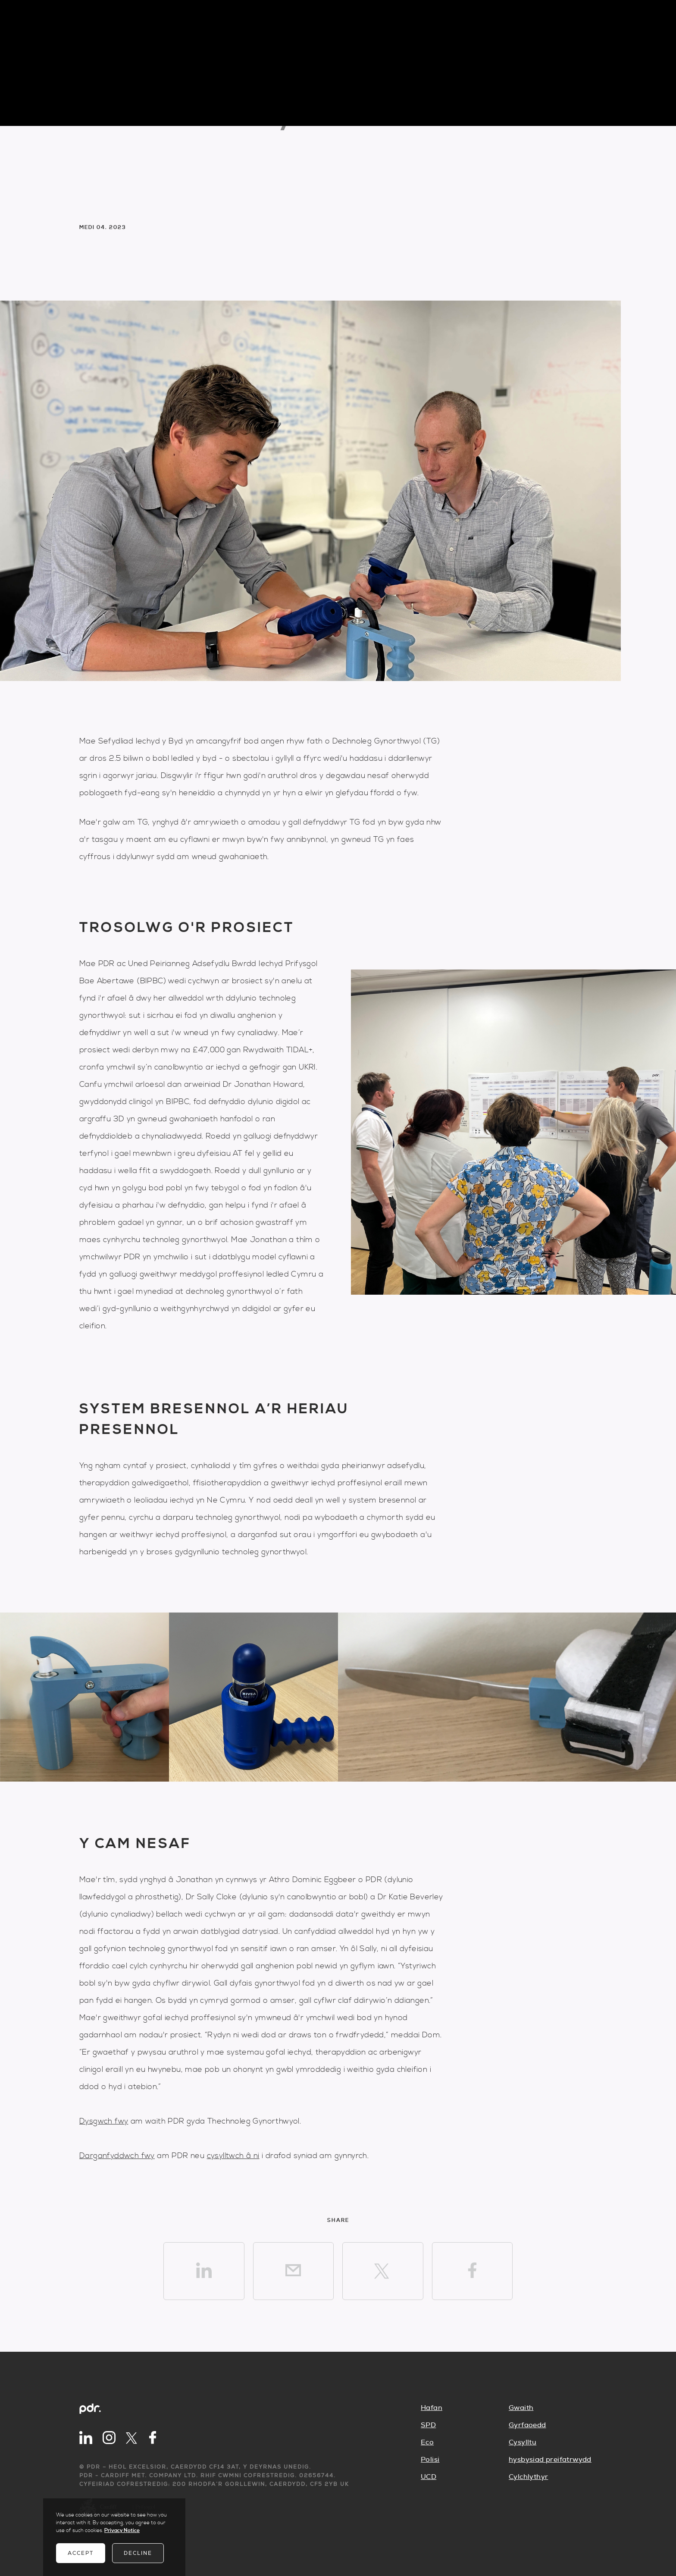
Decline (138, 2553)
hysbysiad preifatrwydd (550, 2459)
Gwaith (521, 2407)
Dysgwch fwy (103, 2121)
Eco (427, 2442)
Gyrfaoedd (527, 2425)
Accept (81, 2553)
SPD (428, 2425)
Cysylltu (522, 2442)
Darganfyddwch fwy (117, 2156)
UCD (428, 2476)
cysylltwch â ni (233, 2156)
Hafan (431, 2407)
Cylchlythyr (528, 2476)
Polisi (430, 2459)
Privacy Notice (122, 2530)
